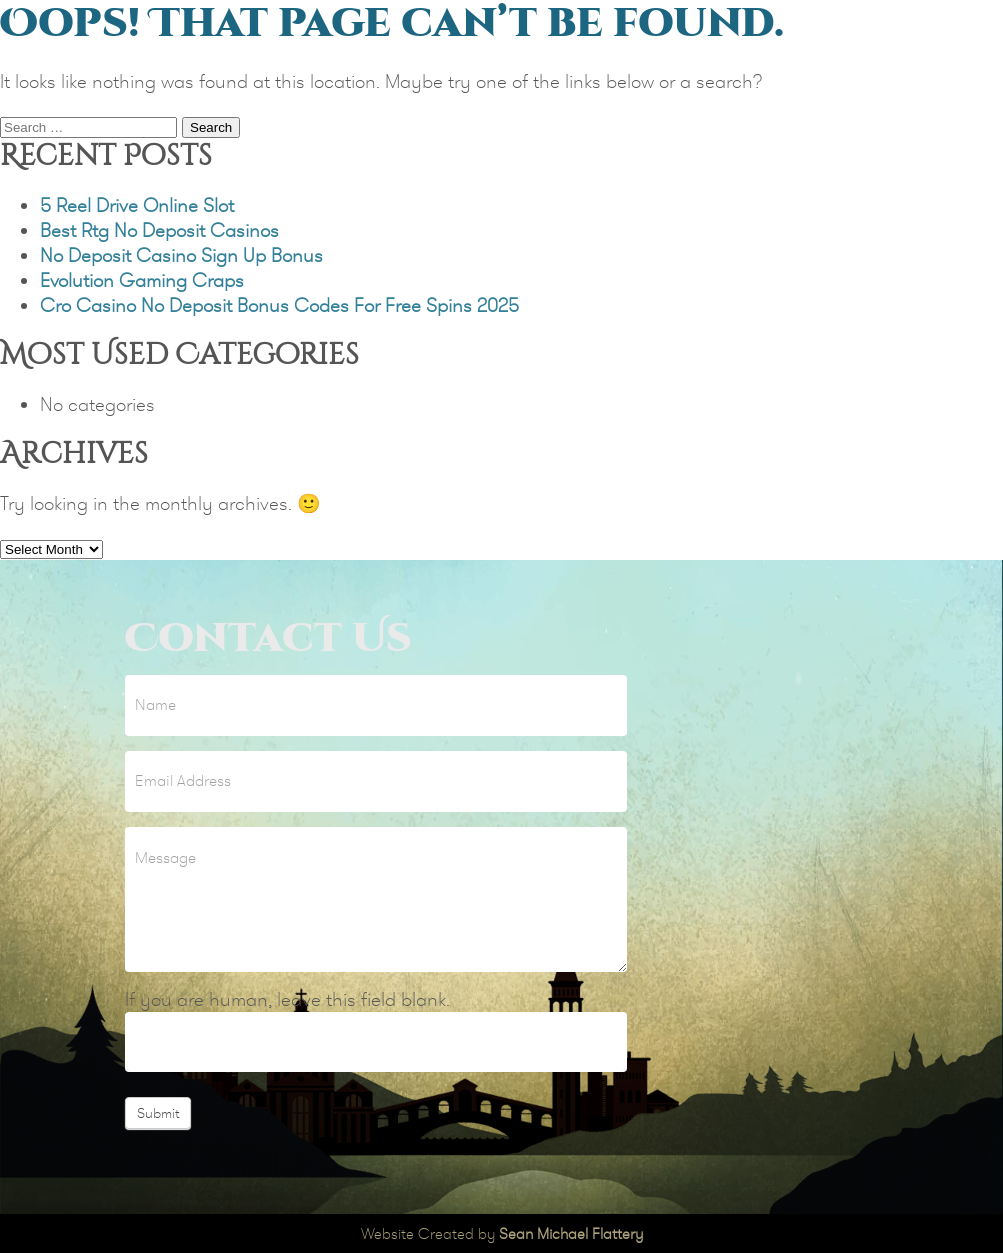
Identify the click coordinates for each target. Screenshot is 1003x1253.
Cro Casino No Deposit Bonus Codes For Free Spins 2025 (279, 305)
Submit (158, 1113)
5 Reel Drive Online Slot (137, 205)
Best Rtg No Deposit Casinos (159, 230)
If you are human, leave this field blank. (287, 999)
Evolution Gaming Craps (142, 280)
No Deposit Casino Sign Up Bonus (181, 255)
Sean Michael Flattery (571, 1233)
